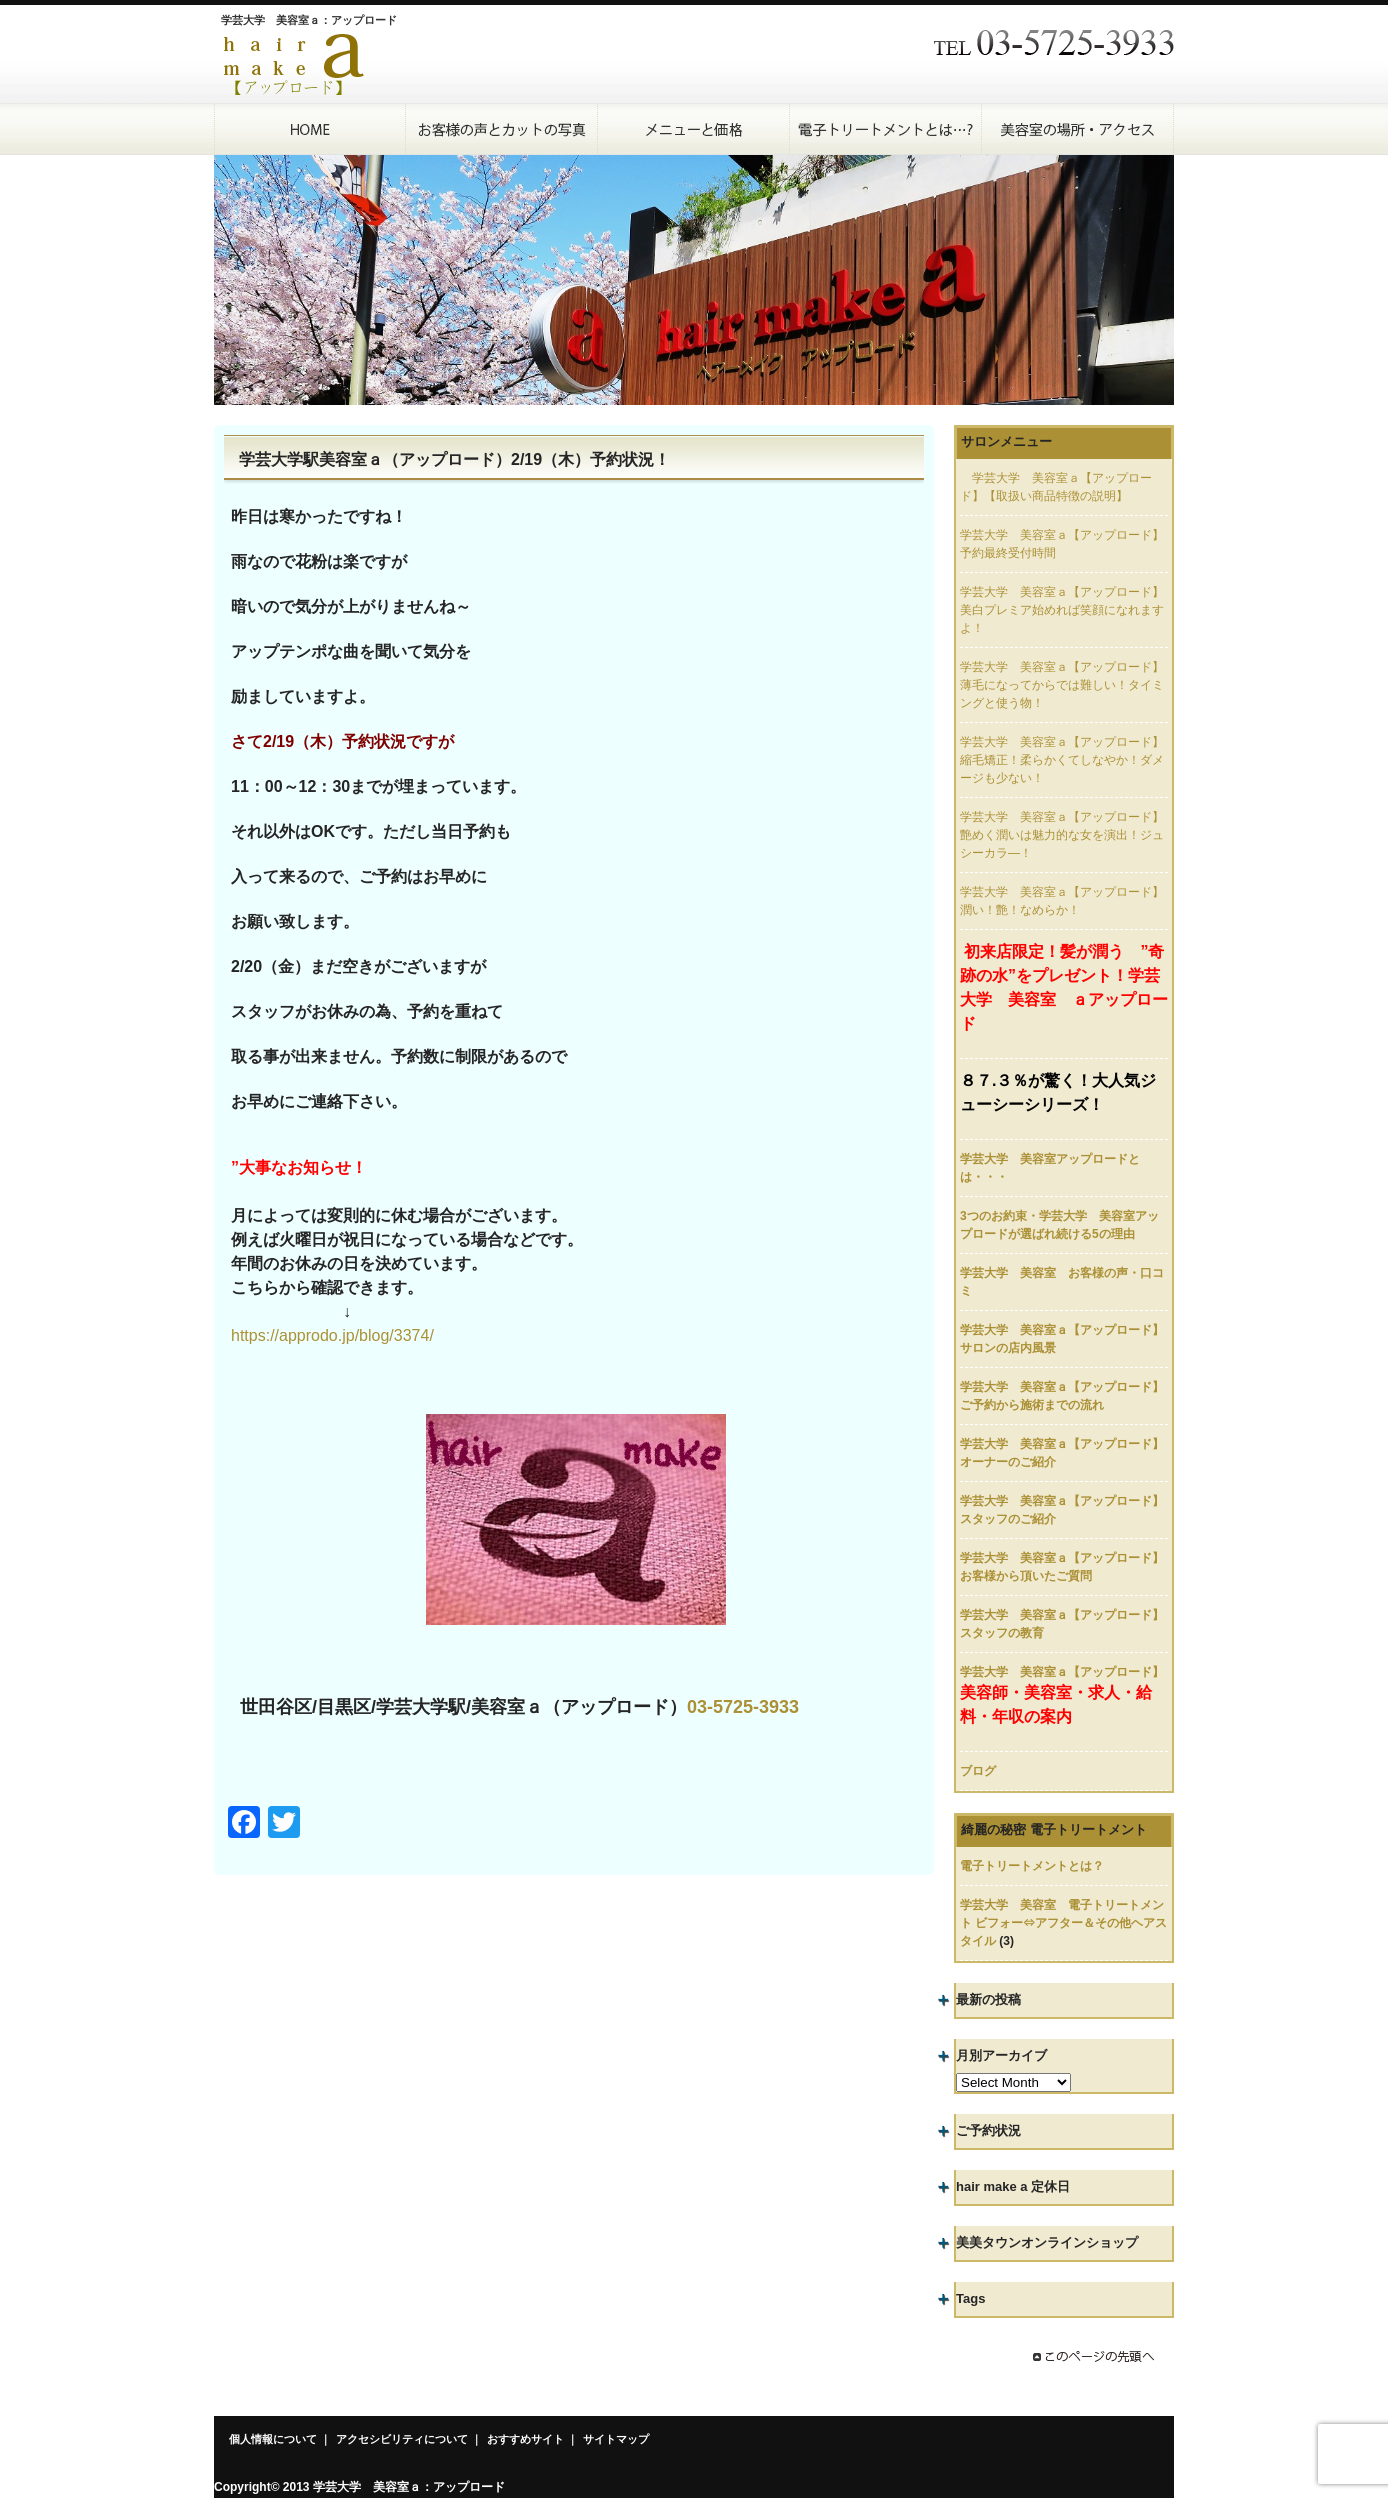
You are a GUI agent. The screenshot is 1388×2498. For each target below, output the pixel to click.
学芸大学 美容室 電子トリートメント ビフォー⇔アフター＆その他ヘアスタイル (1063, 1923)
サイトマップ (616, 2439)
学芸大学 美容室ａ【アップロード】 (1062, 1672)
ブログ (978, 1771)
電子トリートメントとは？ (1032, 1866)
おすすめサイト (525, 2439)
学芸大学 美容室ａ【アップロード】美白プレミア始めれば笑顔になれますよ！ (1062, 610)
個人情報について (273, 2439)
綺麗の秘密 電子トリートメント (1054, 1829)
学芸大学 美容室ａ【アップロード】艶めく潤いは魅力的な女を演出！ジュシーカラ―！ (1062, 835)
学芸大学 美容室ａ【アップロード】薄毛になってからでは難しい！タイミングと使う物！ (1062, 685)
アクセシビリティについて (402, 2439)
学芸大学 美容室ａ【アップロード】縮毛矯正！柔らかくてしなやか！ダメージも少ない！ (1062, 760)
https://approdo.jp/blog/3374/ (332, 1335)
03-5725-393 (738, 1707)
